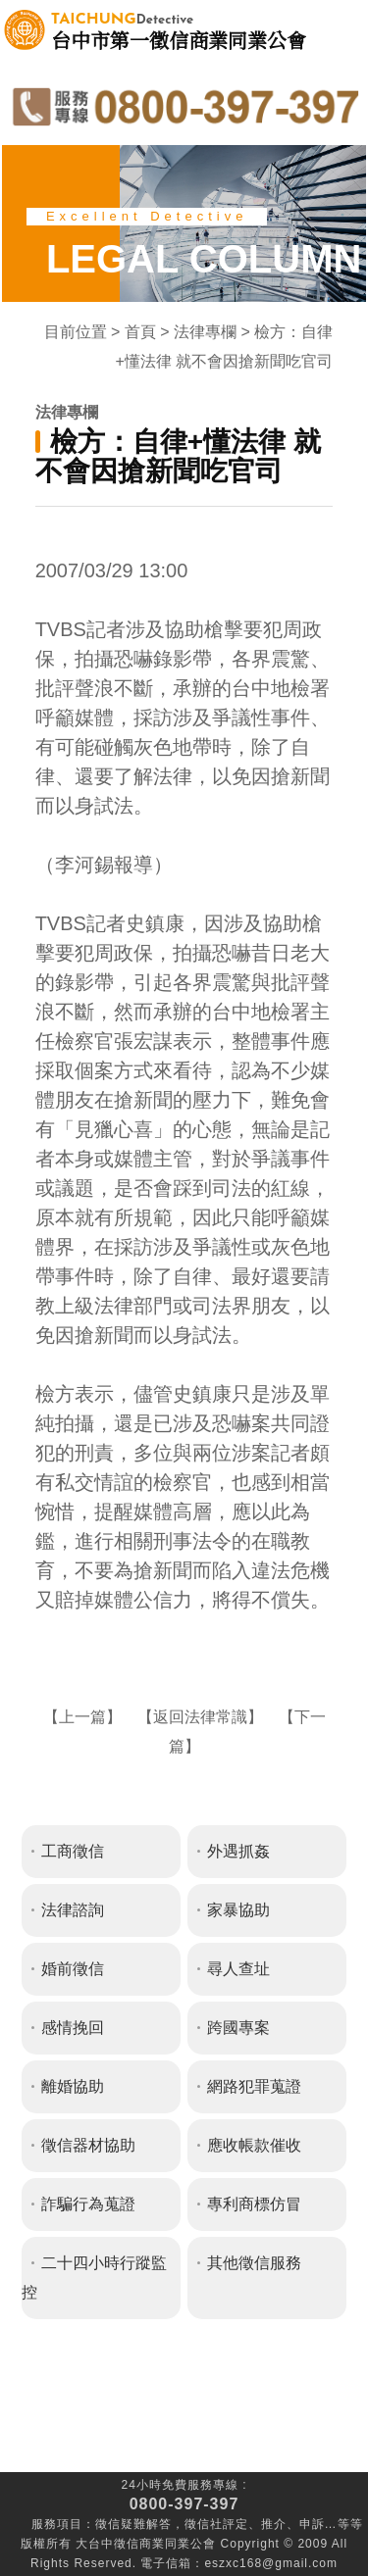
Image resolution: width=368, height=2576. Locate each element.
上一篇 (82, 1717)
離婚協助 (72, 2086)
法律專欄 (205, 331)
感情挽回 (72, 2027)
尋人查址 (238, 1968)
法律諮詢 (72, 1910)
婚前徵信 (72, 1968)
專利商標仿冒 (254, 2204)
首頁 (140, 331)
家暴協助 (238, 1910)
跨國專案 (238, 2027)
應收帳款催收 (254, 2145)
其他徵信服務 (254, 2262)
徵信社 (203, 2524)
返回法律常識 (200, 1717)
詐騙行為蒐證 (88, 2204)
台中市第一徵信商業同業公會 (178, 30)
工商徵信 (72, 1851)
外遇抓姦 (238, 1851)
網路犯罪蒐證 (254, 2086)
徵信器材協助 (88, 2145)
